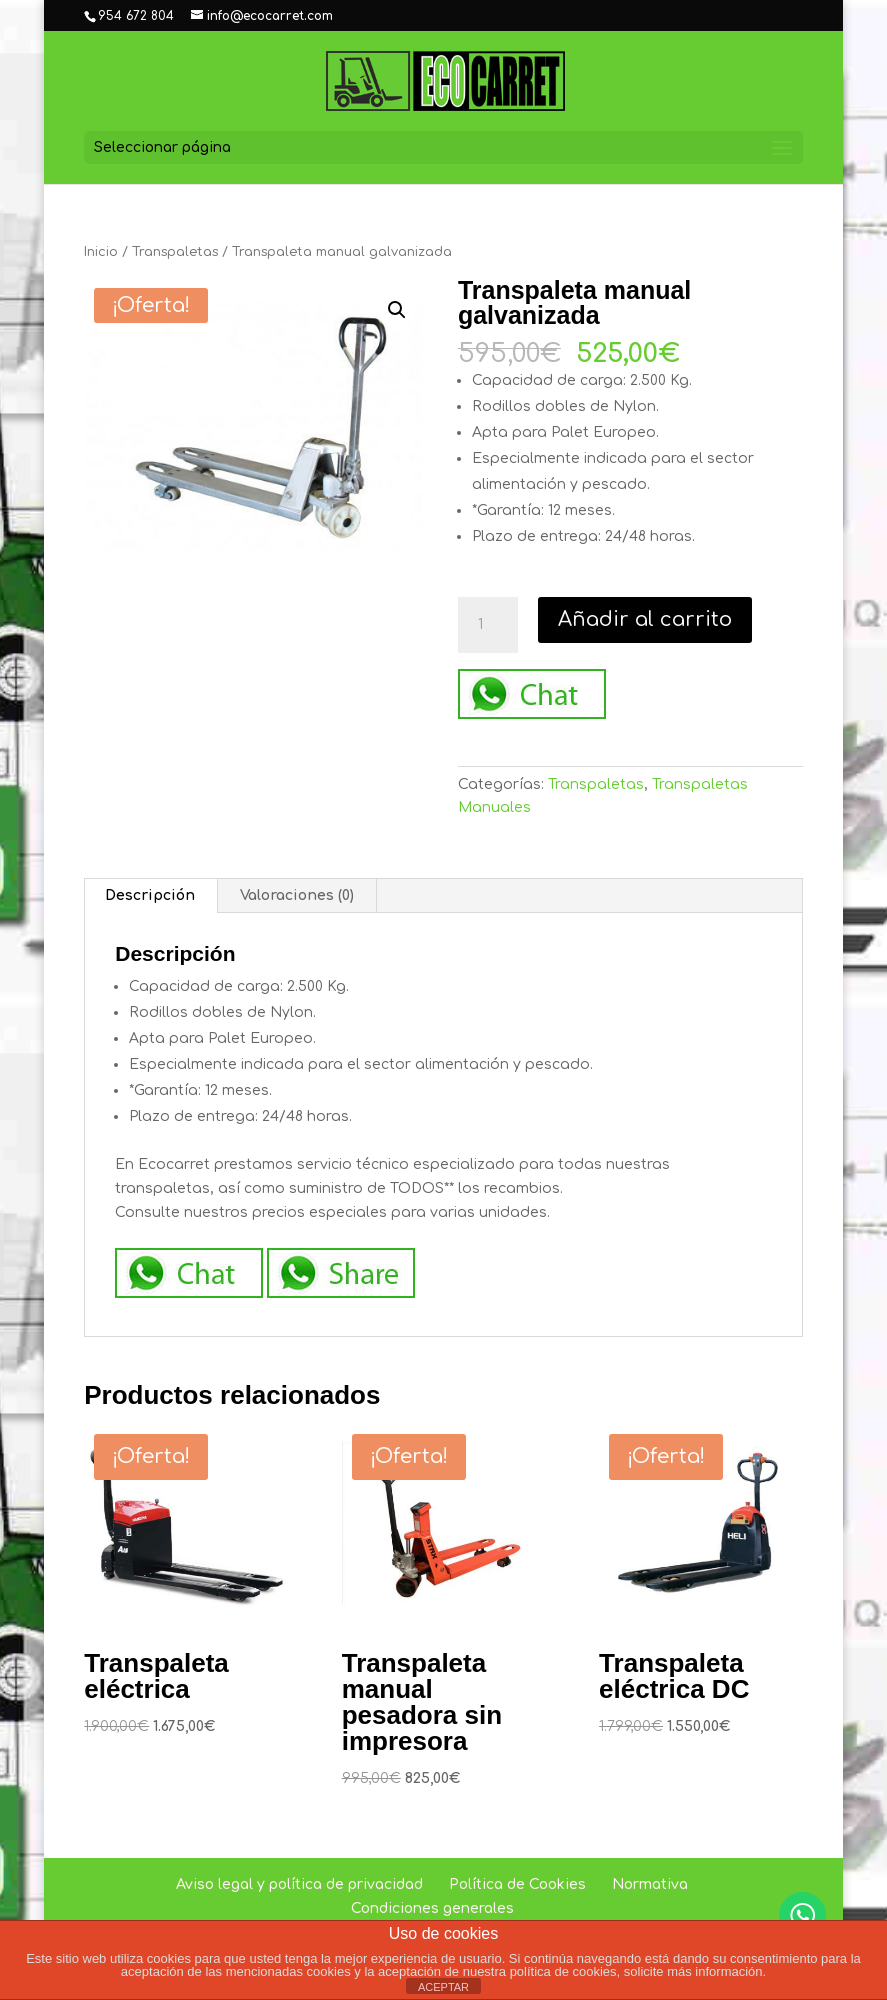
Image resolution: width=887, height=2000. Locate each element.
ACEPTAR (443, 1987)
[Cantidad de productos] (488, 625)
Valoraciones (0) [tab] (297, 895)
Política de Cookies (517, 1884)
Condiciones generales (432, 1908)
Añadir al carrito (645, 619)
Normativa (650, 1884)
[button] (397, 310)
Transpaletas (175, 252)
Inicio (101, 252)
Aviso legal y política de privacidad (299, 1884)
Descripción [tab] (150, 895)
